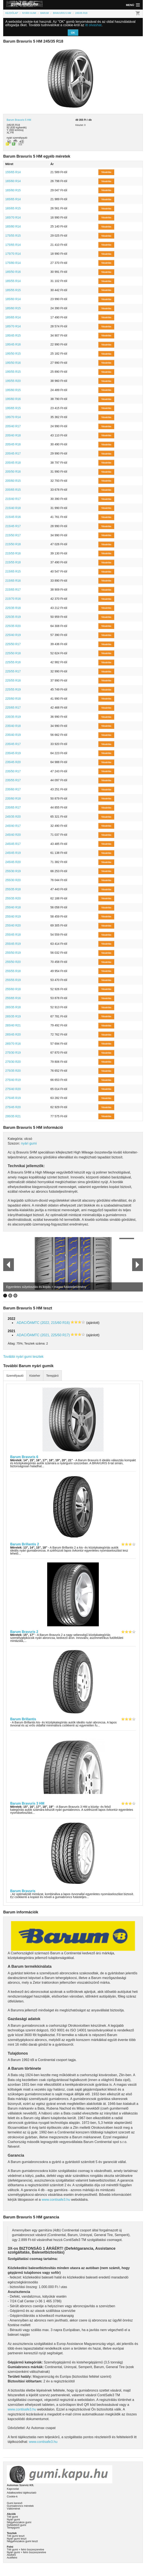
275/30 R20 (13, 1061)
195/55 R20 (13, 381)
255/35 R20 (13, 898)
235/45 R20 (13, 762)
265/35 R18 (13, 1007)
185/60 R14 (13, 299)
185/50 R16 (13, 271)
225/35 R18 (13, 608)
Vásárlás (106, 172)
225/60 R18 (13, 698)
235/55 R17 (13, 780)
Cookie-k (12, 2496)
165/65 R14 (13, 199)
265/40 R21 (13, 1025)
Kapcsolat (13, 2488)
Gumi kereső (14, 2503)
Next (137, 1264)
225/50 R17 (13, 644)
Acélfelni (12, 2557)
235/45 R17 (13, 744)
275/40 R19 (13, 1080)
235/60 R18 (13, 798)
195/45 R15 (13, 335)
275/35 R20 (13, 1070)
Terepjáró (52, 1375)
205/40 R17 (13, 426)
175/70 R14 (13, 253)
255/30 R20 (13, 880)
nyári (9, 137)
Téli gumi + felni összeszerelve (25, 2549)
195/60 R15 (13, 390)
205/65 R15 (13, 489)
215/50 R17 (13, 535)
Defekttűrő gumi (16, 2525)
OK (73, 32)
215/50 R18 (13, 544)
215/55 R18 (13, 562)
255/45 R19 (13, 943)
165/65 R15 (13, 208)
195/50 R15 (13, 353)
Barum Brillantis (23, 1719)
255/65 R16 (13, 998)
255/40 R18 (13, 907)
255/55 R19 (13, 980)
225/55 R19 (13, 689)
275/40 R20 (13, 1089)
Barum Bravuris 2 (24, 1632)
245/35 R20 (13, 816)
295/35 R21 (13, 1116)
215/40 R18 (13, 508)
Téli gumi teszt (16, 2535)
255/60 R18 (13, 989)
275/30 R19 (13, 1052)
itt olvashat (93, 25)
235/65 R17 (13, 807)
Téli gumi (12, 2516)
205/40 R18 (13, 435)
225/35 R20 (13, 626)
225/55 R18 (13, 680)
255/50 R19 (13, 952)
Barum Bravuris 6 (24, 1457)
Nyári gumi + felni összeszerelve (26, 2552)
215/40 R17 (13, 499)
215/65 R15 (13, 571)
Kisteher (34, 1375)
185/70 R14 (13, 326)
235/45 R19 (13, 753)
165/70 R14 (13, 217)
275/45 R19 (13, 1098)
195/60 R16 (13, 399)
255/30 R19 (13, 871)
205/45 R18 (13, 462)
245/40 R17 (13, 825)
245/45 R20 (13, 862)
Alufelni (11, 2554)
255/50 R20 (13, 962)
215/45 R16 (13, 517)
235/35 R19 (13, 716)
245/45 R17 (13, 844)
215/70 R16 (13, 598)
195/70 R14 (13, 417)
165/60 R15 (13, 190)
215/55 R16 (13, 553)
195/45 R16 (13, 344)
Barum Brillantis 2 (24, 1544)
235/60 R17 (13, 789)
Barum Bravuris (22, 1891)
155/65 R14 (13, 172)
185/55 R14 (13, 281)
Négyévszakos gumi (19, 2522)
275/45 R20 (13, 1107)
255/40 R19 (13, 916)
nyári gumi (29, 1143)
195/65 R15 (13, 408)
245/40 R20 (13, 834)
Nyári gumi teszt (16, 2538)
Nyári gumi (13, 2519)
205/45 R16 (13, 444)
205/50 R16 (13, 471)
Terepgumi (13, 2527)
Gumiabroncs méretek (20, 2505)
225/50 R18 (13, 653)
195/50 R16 (13, 362)
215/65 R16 (13, 580)
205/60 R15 (13, 480)
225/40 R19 (13, 635)
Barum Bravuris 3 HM (27, 1803)
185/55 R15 (13, 290)
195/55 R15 (13, 371)
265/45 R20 (13, 1034)
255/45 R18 (13, 934)
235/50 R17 (13, 771)
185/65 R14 (13, 317)
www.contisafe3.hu (56, 2199)
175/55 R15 (13, 235)
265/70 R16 (13, 1043)
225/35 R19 (13, 616)
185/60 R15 (13, 308)
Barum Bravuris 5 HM (19, 119)
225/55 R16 (13, 662)
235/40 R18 (13, 726)
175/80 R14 (13, 263)
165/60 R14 (13, 181)
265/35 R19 (13, 1016)
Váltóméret (13, 2508)
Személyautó (14, 1375)
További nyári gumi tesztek (23, 1356)
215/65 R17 (13, 589)
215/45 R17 (13, 526)
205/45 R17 (13, 453)
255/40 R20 (13, 925)
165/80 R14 (13, 226)
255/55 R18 (13, 971)
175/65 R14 (13, 244)
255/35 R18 (13, 889)
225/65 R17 (13, 707)
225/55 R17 (13, 671)
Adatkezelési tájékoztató (21, 2492)
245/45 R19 (13, 852)
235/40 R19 (13, 734)
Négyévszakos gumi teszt (22, 2541)
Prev (6, 1264)
